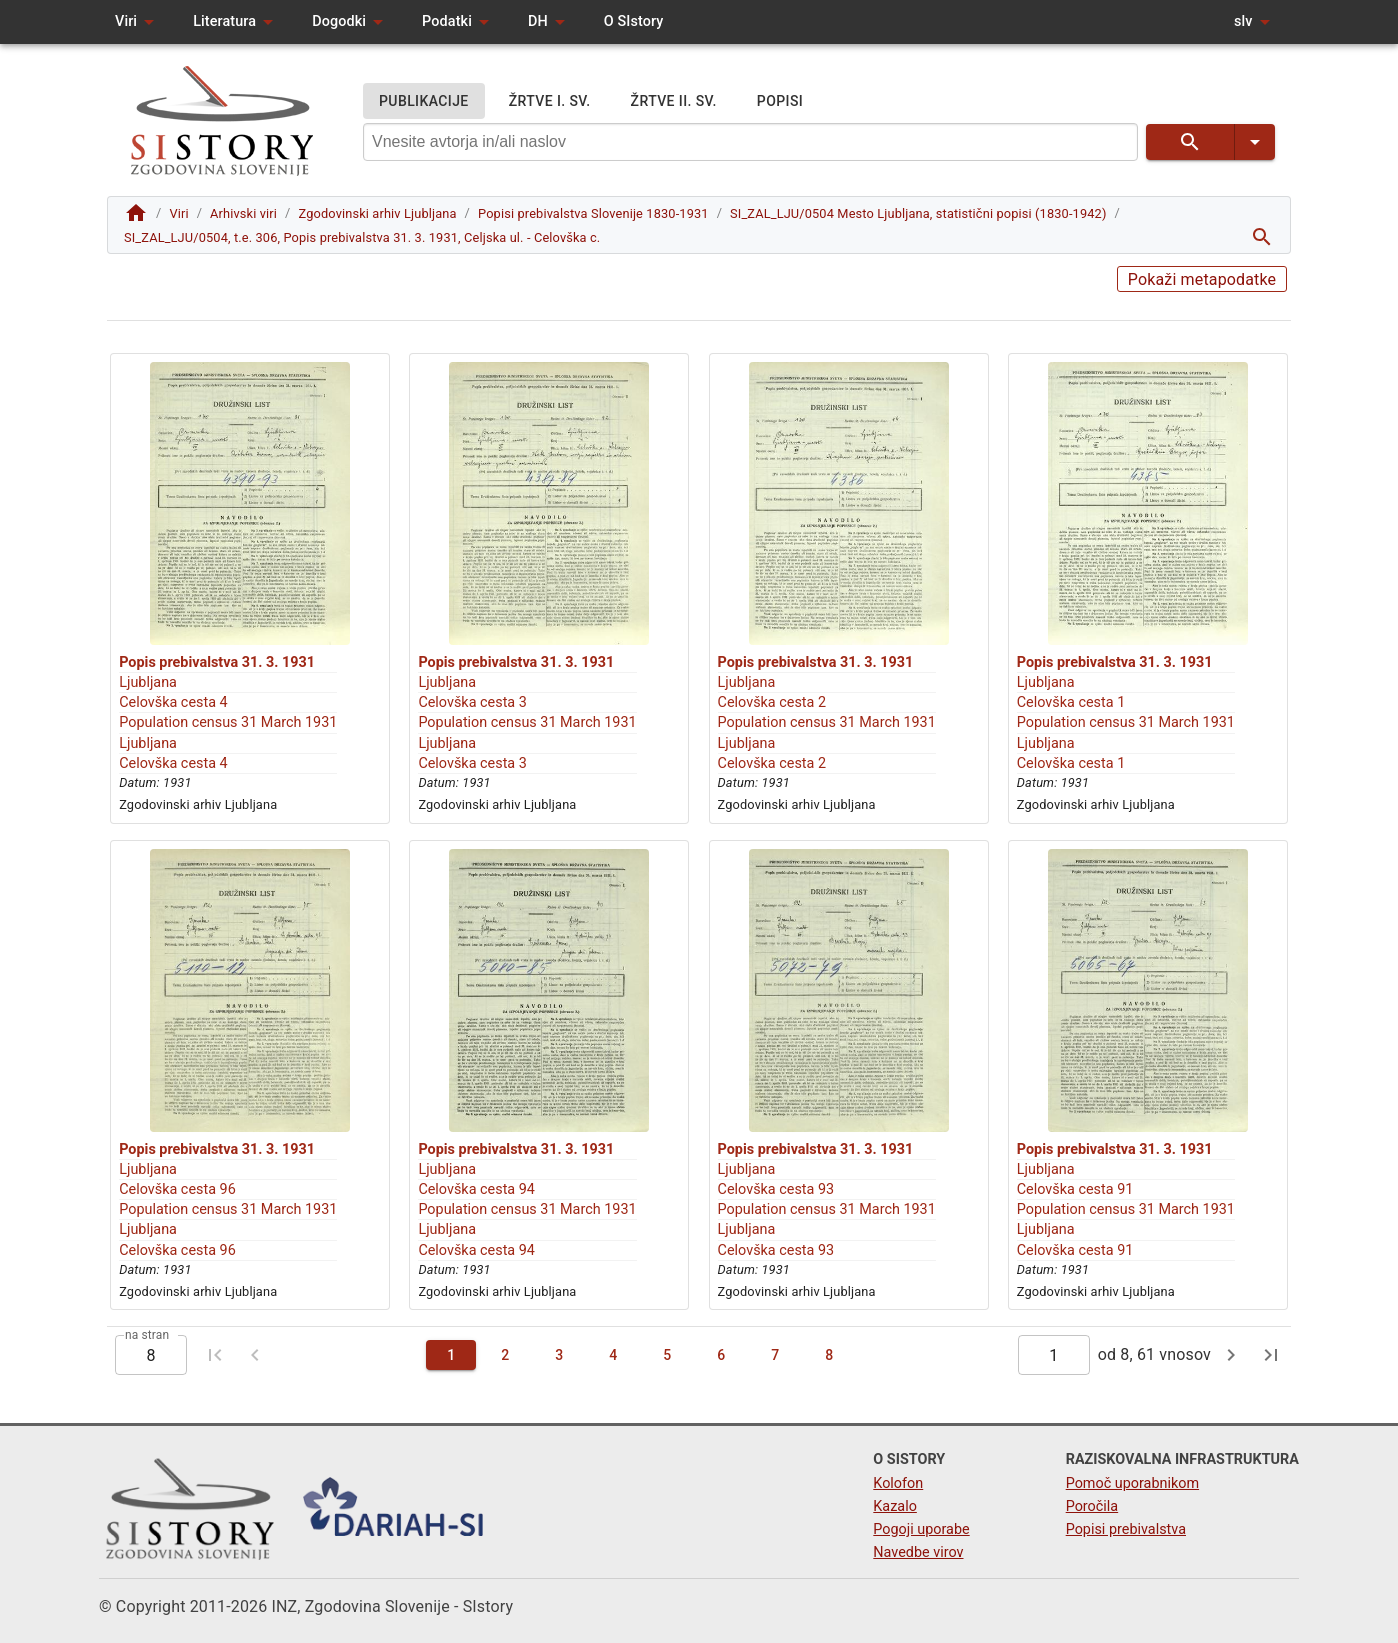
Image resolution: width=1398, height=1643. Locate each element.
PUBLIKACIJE (424, 101)
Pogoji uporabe (921, 1529)
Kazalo (895, 1506)
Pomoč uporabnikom (1132, 1483)
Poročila (1092, 1506)
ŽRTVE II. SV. (674, 101)
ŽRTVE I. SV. (550, 101)
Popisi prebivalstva (1126, 1529)
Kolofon (898, 1483)
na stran (147, 1335)
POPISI (780, 101)
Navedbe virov (918, 1552)
